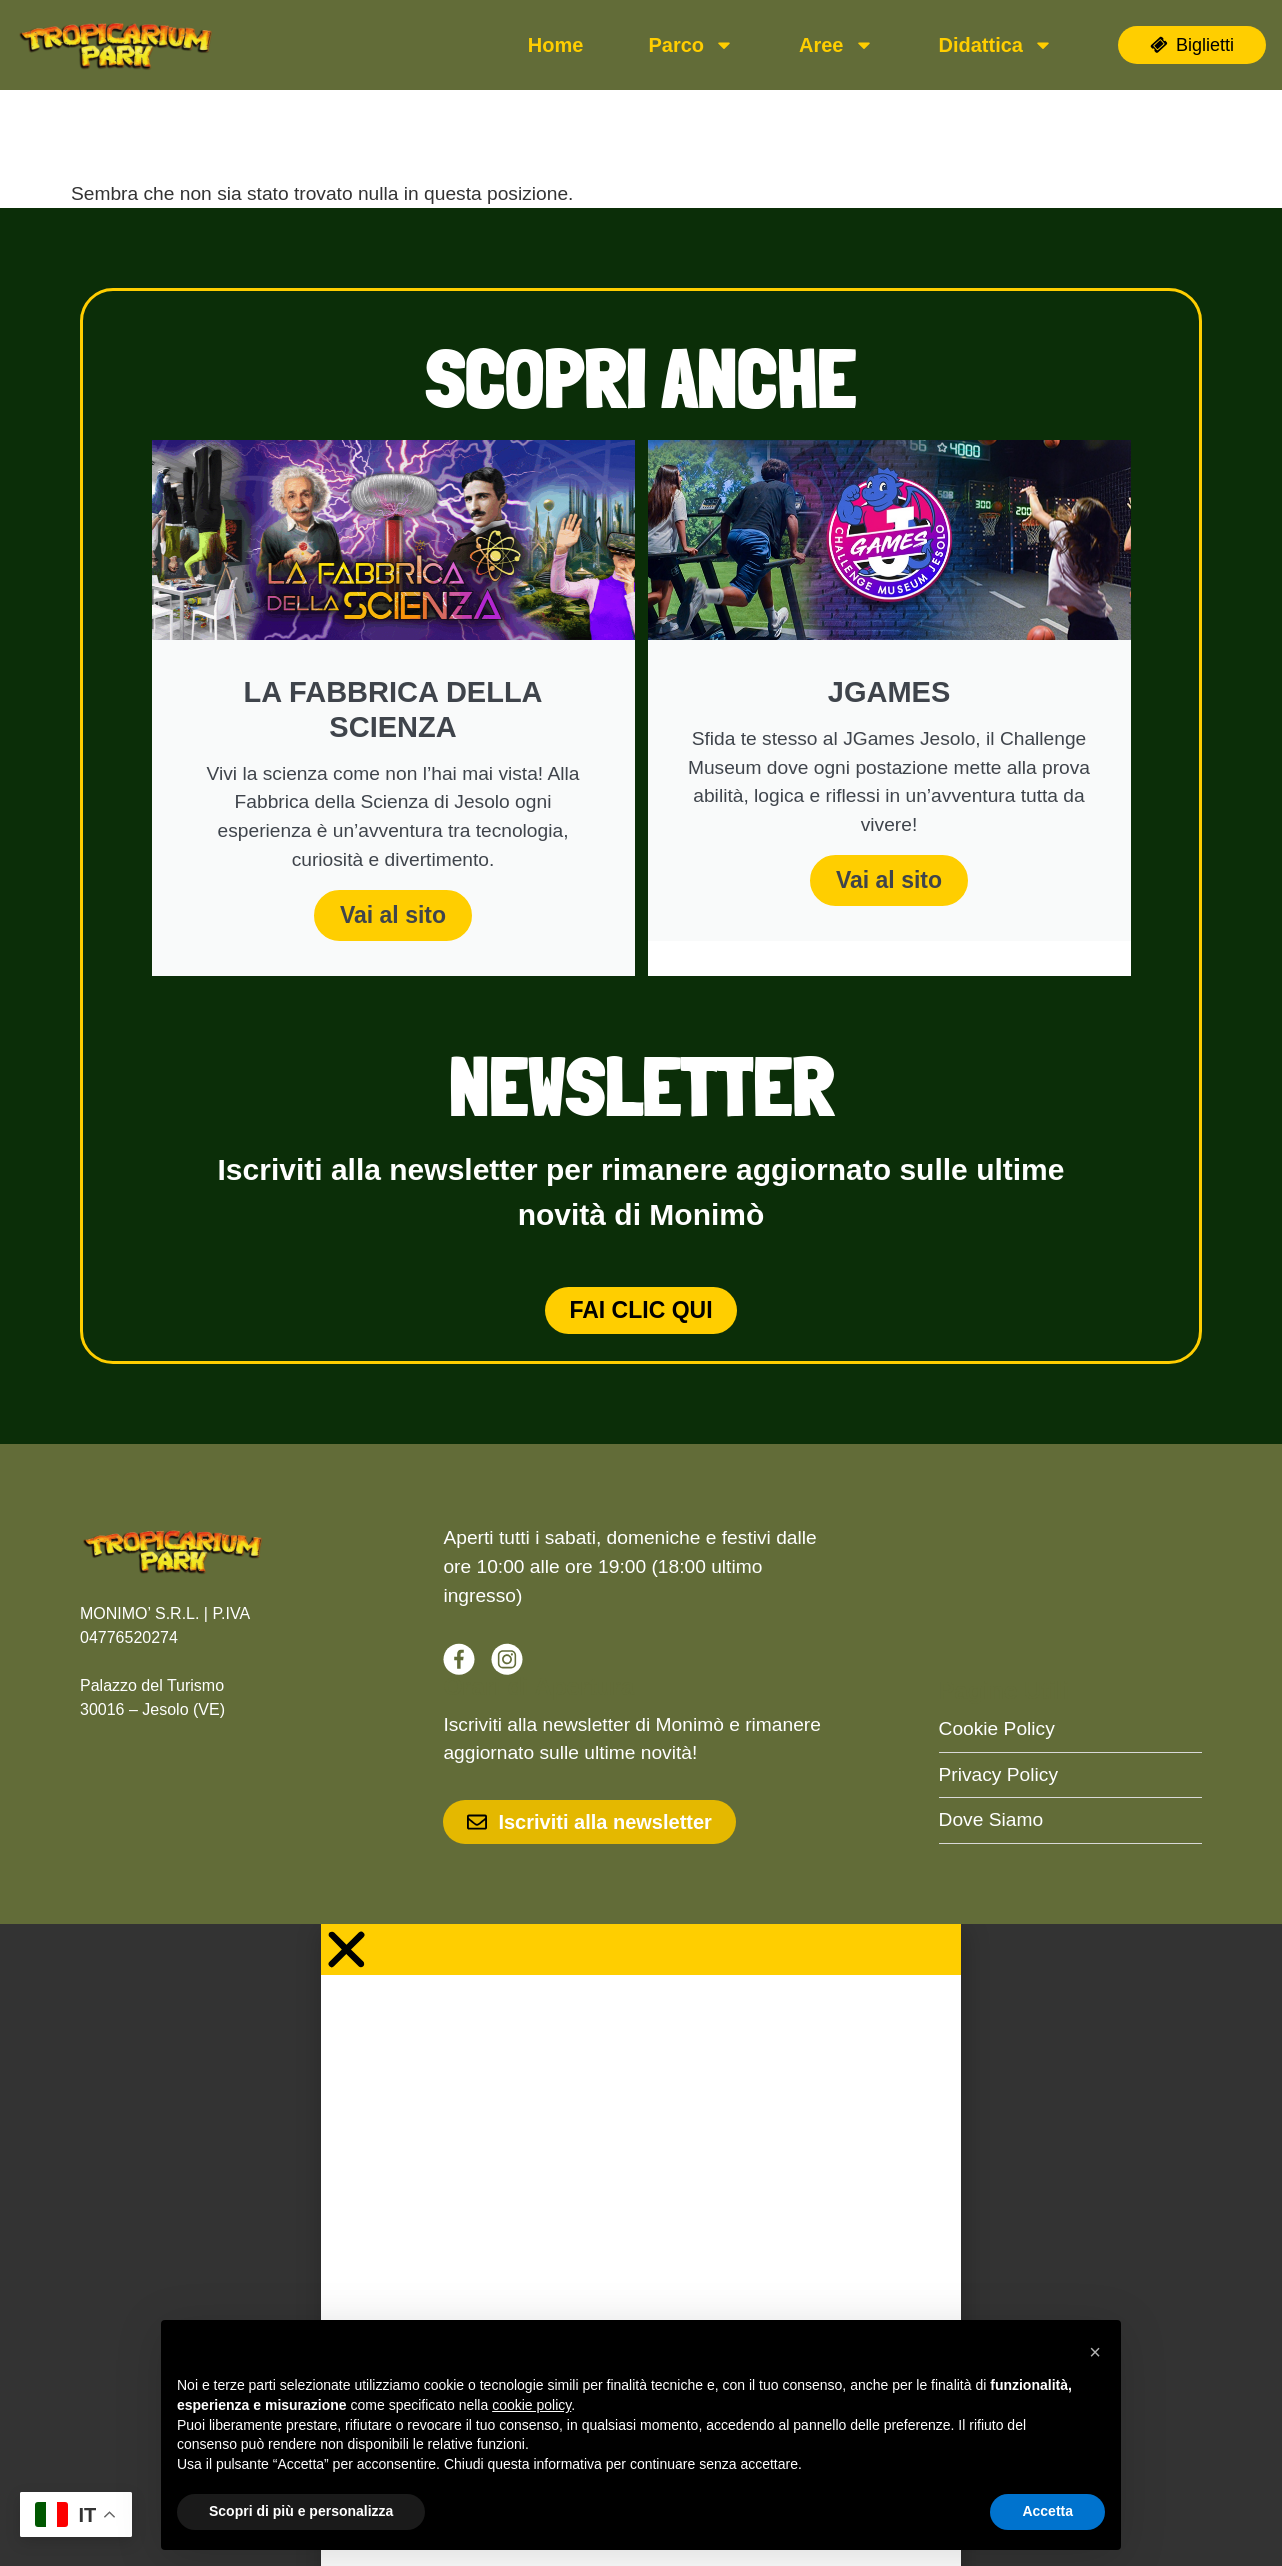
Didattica (996, 45)
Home (556, 45)
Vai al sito (393, 915)
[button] (1095, 2352)
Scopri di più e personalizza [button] (301, 2511)
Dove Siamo (991, 1819)
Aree (836, 45)
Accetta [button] (1047, 2511)
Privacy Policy (998, 1774)
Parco (691, 45)
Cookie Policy (997, 1728)
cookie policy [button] (531, 2405)
